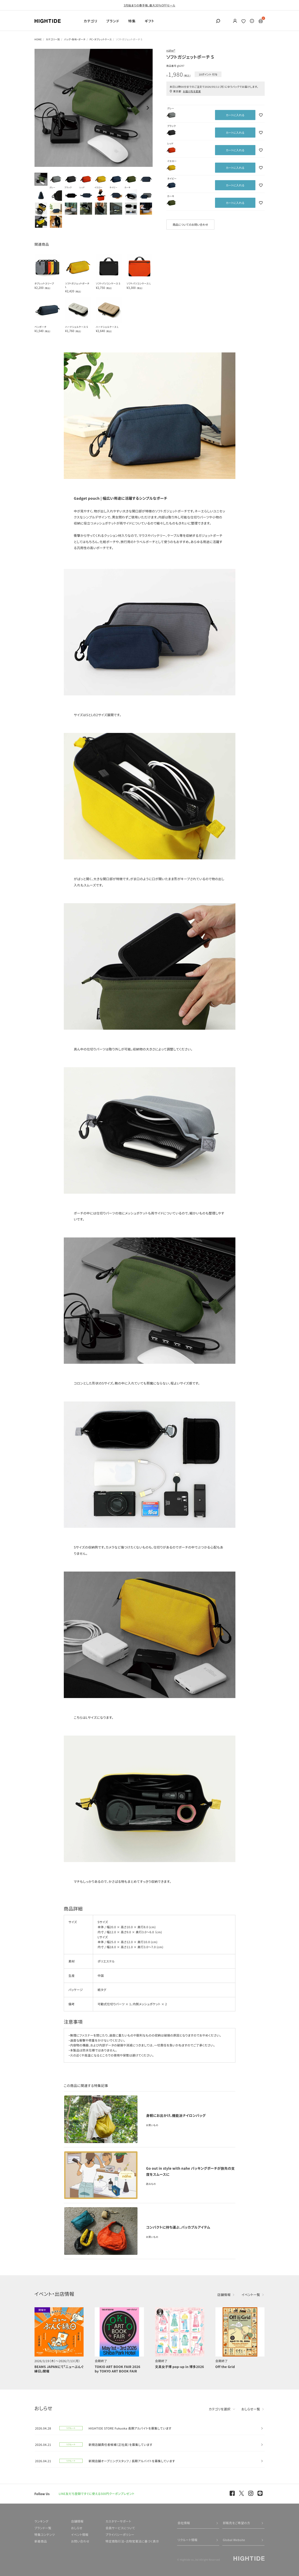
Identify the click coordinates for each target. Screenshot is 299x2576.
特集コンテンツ (45, 2534)
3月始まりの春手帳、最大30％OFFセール (149, 5)
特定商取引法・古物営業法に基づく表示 (132, 2541)
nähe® (170, 50)
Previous (39, 108)
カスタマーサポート (118, 2521)
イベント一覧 (250, 2294)
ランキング (41, 2521)
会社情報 (183, 2523)
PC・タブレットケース (101, 39)
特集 (132, 20)
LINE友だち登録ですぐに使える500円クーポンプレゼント (97, 2493)
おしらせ (76, 2528)
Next (148, 108)
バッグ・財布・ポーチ (75, 39)
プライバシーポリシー (120, 2534)
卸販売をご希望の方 (236, 2523)
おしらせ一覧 (250, 2409)
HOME (38, 39)
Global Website (234, 2540)
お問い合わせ (80, 2541)
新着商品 (41, 2541)
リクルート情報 (187, 2540)
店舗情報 (224, 2294)
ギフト (149, 20)
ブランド (112, 20)
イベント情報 (79, 2534)
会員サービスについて (120, 2528)
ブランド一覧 (43, 2528)
